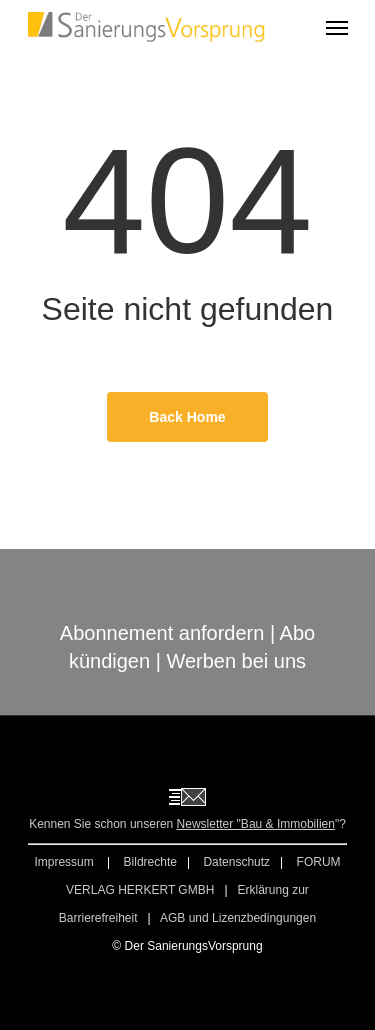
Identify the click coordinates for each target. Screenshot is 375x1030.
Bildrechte (150, 862)
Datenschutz (236, 862)
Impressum (65, 862)
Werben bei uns (236, 661)
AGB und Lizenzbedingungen (238, 918)
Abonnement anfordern (162, 633)
